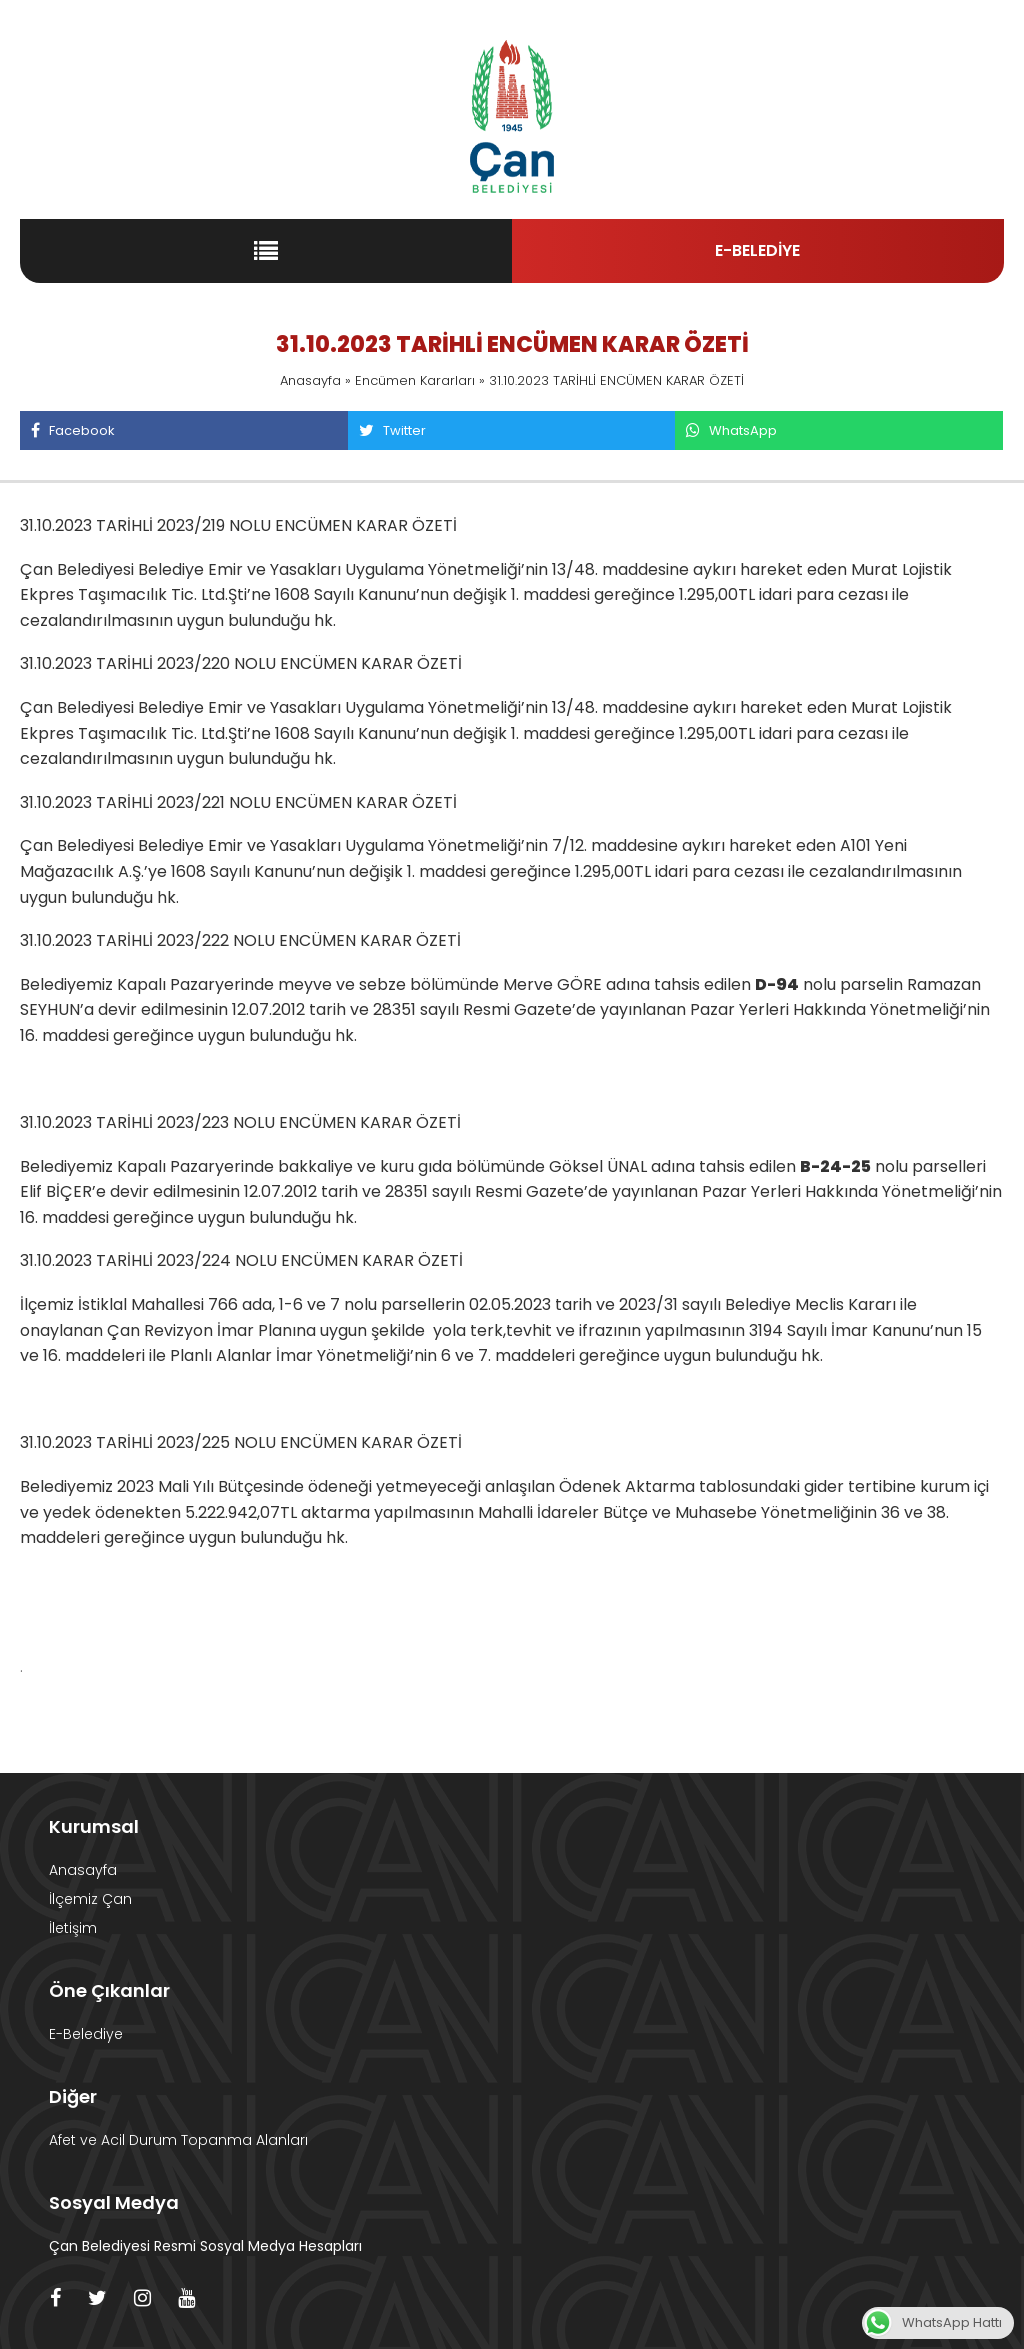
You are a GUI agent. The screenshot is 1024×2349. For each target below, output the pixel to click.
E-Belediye (86, 2034)
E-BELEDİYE (757, 250)
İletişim (73, 1928)
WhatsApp (731, 430)
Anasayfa (310, 380)
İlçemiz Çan (90, 1899)
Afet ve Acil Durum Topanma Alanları (178, 2140)
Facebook (72, 430)
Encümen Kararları (415, 380)
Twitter (392, 430)
